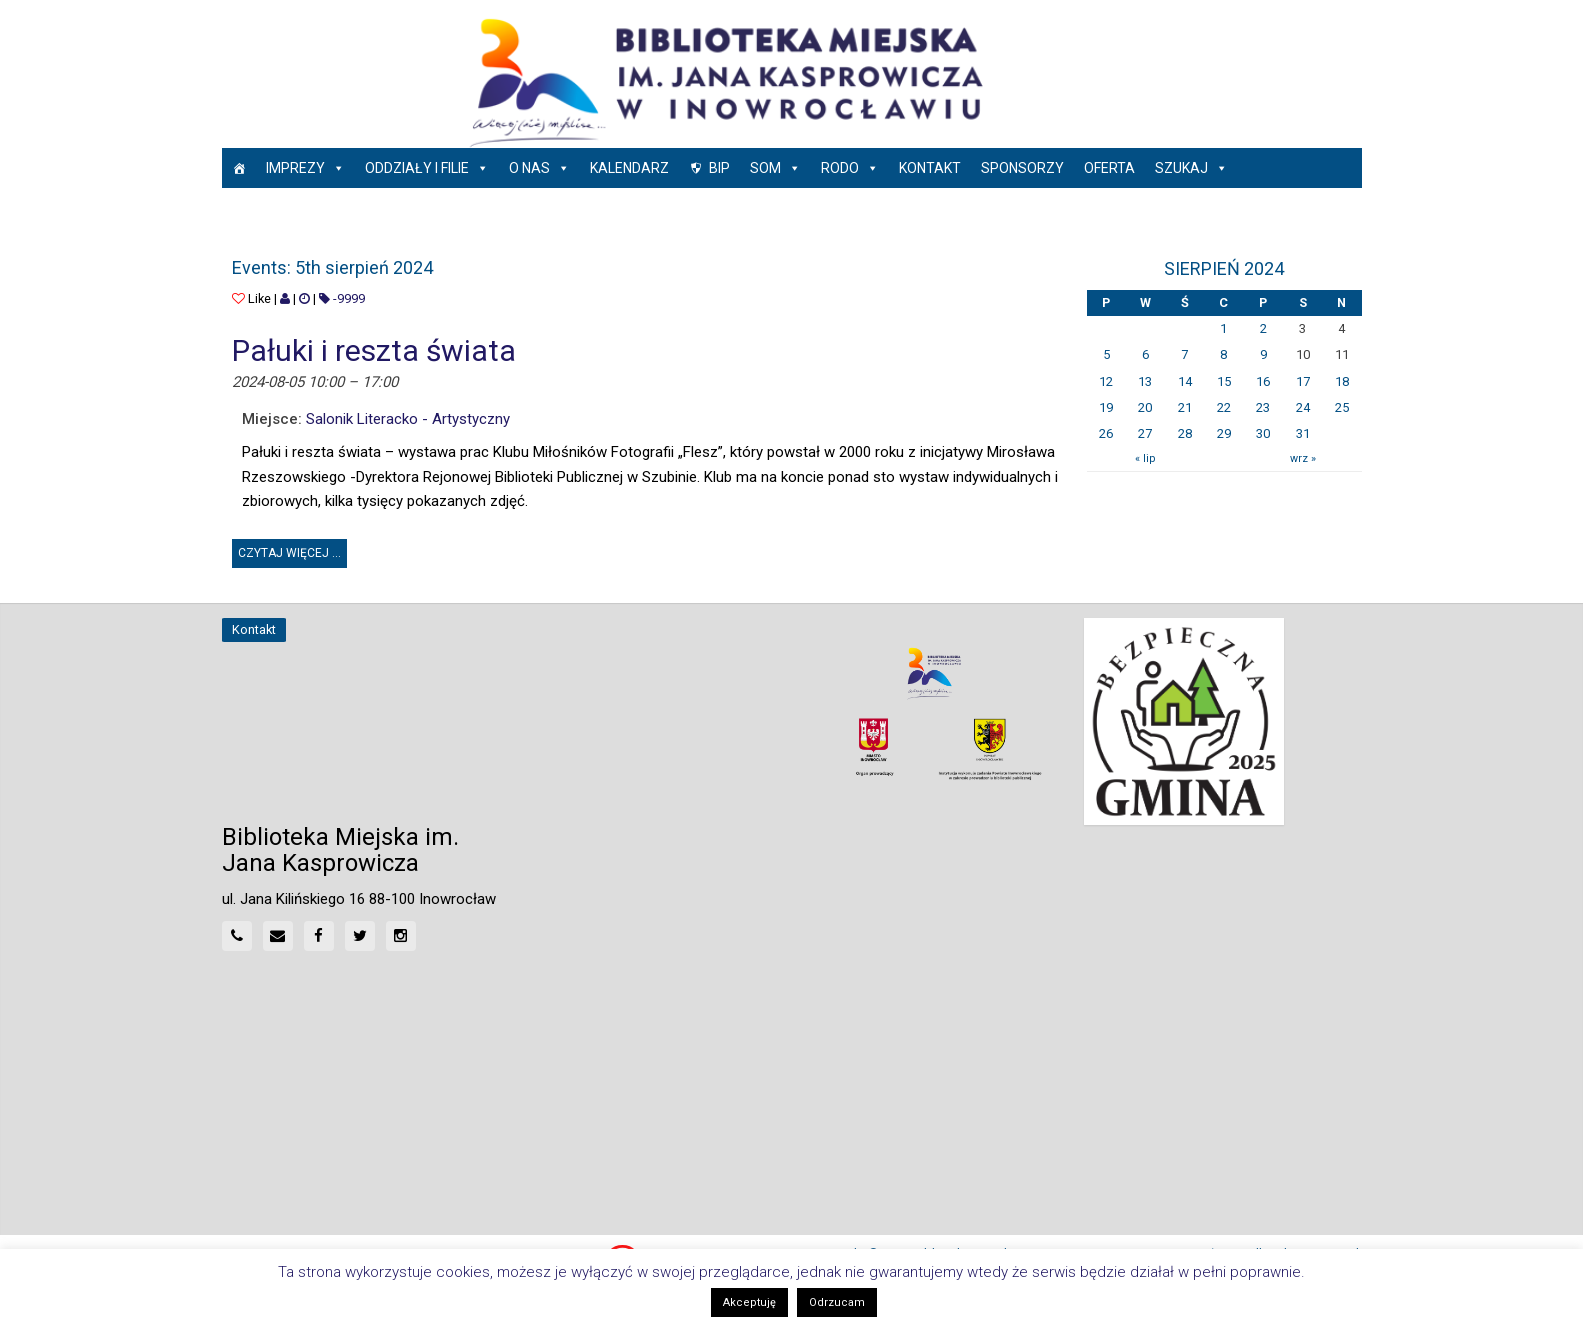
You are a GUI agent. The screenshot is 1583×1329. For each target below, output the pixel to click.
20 (1145, 407)
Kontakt (930, 168)
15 (1224, 381)
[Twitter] (360, 936)
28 (1185, 433)
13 (1145, 381)
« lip (1145, 458)
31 (1303, 433)
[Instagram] (401, 936)
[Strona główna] (239, 168)
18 (1342, 381)
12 (1106, 381)
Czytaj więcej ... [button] (292, 549)
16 (1263, 381)
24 (1303, 407)
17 (1303, 381)
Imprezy (305, 168)
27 (1145, 433)
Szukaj (1191, 168)
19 (1106, 407)
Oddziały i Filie (427, 168)
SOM (775, 168)
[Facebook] (319, 936)
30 (1263, 433)
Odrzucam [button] (837, 1302)
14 (1185, 381)
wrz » (1303, 458)
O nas (539, 168)
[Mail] (278, 936)
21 (1185, 407)
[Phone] (237, 936)
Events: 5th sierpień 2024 (332, 267)
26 (1106, 433)
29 (1224, 433)
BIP (719, 168)
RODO (850, 168)
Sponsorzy (1022, 168)
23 (1263, 407)
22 (1224, 407)
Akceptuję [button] (749, 1302)
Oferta (1109, 168)
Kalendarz (629, 168)
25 (1342, 407)
